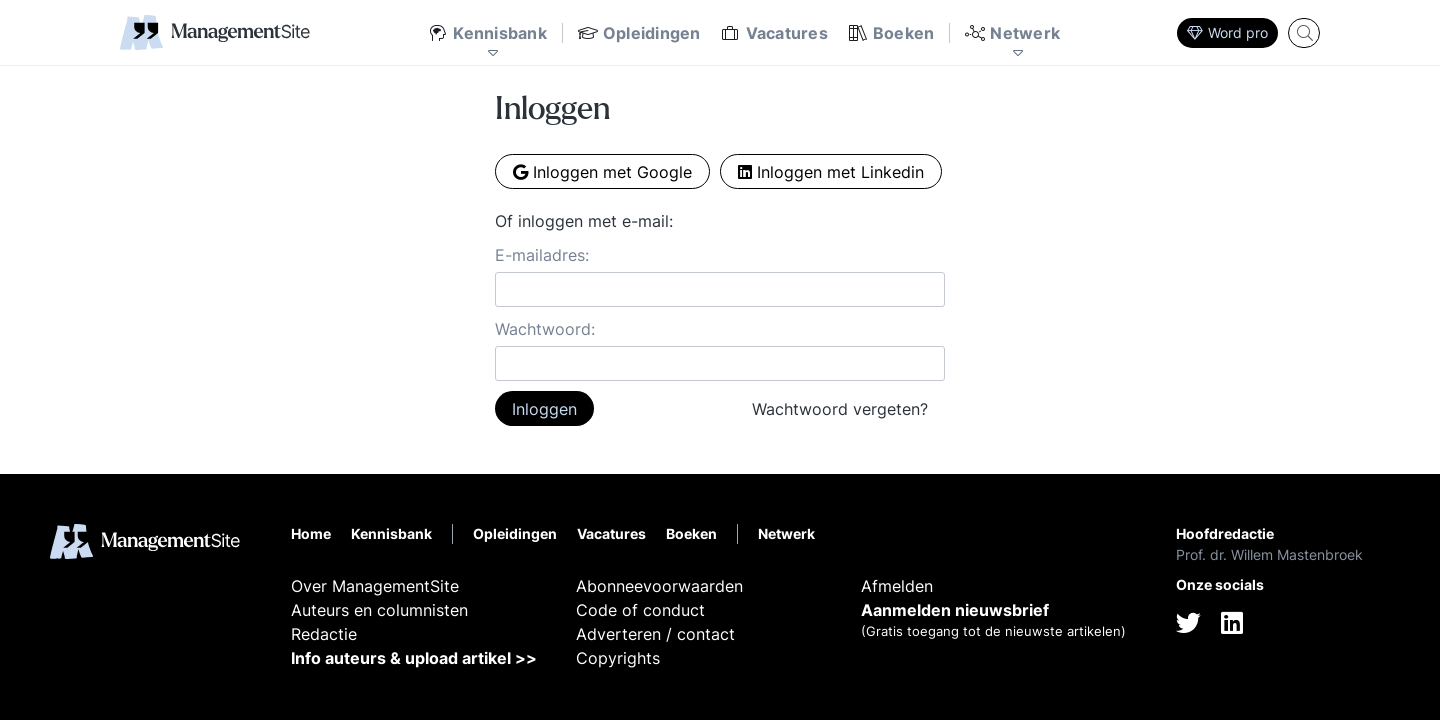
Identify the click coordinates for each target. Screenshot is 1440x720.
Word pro (1227, 32)
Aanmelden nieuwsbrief (955, 610)
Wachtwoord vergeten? (840, 409)
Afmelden (897, 586)
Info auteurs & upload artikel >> (414, 658)
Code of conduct (640, 610)
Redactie (324, 634)
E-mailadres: (542, 255)
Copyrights (618, 658)
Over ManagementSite (375, 586)
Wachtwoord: (545, 329)
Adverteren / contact (655, 634)
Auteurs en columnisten (379, 610)
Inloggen (544, 409)
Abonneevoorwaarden (659, 586)
